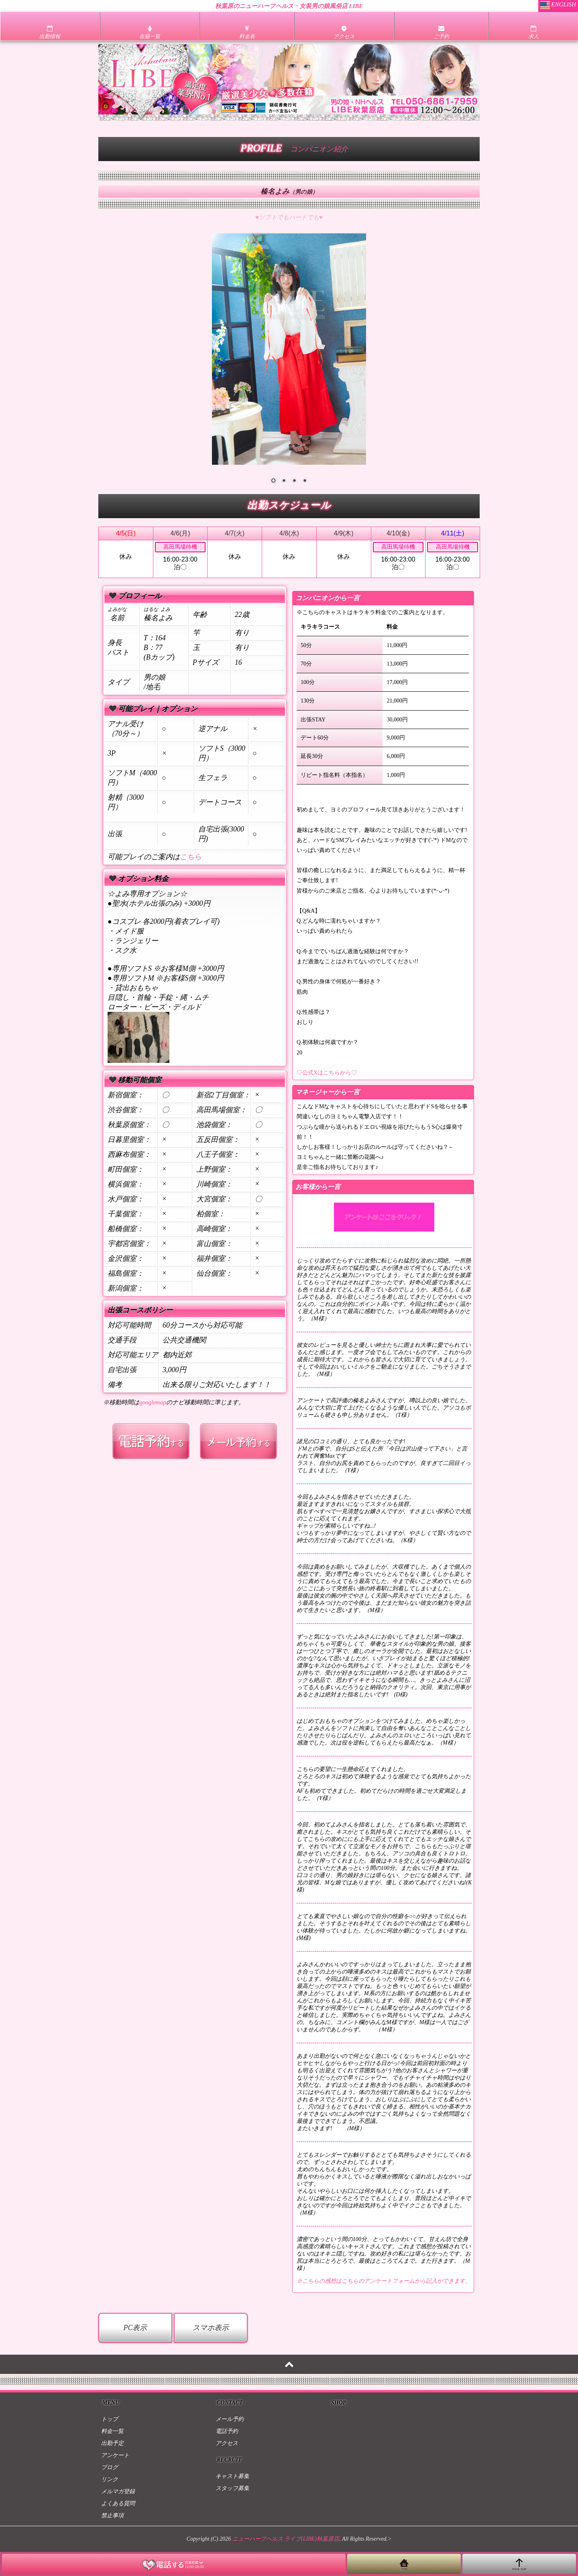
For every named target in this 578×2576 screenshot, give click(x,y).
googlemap (152, 1402)
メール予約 (230, 2419)
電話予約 (227, 2431)
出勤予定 (112, 2443)
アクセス (227, 2443)
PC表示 (135, 2328)
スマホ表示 (211, 2328)
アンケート (115, 2455)
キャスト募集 (232, 2476)
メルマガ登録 (118, 2491)
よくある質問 (118, 2503)
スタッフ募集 (232, 2488)
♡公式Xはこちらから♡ (327, 1073)
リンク (109, 2479)
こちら (190, 857)
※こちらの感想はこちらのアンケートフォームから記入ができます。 (384, 2281)
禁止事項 (112, 2516)
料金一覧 (112, 2431)
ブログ (109, 2467)
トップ (109, 2419)
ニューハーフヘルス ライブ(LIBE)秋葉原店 (285, 2539)
